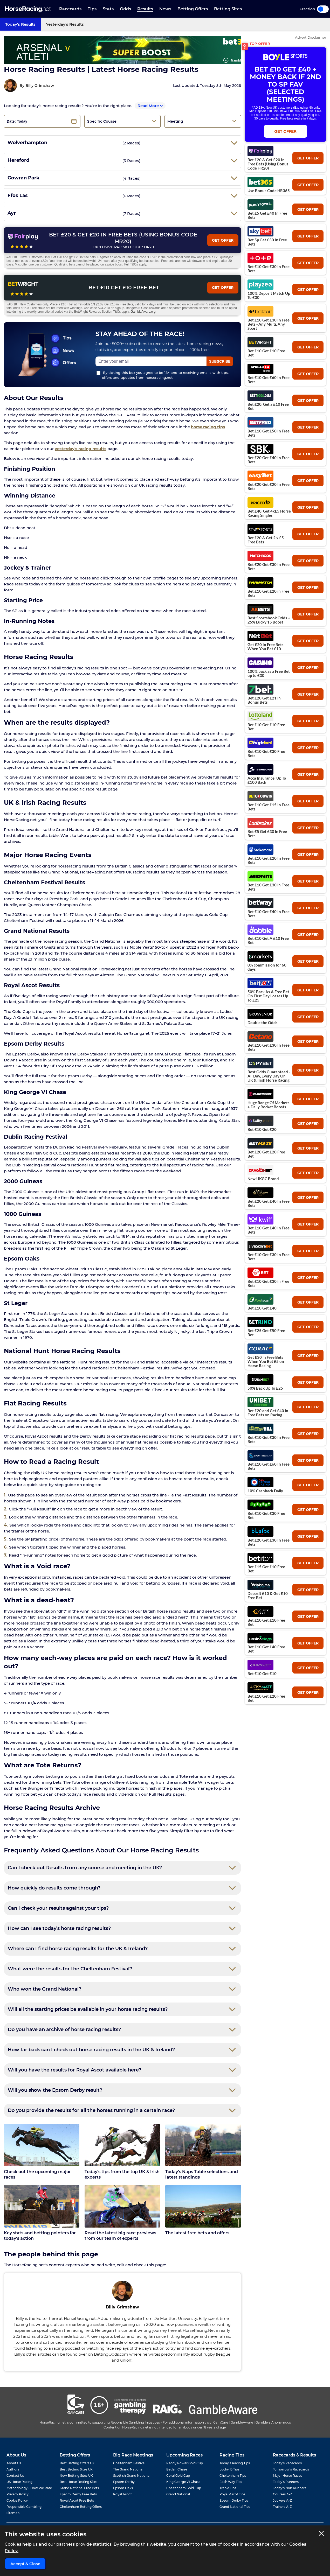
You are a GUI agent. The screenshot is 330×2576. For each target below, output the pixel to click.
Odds (125, 8)
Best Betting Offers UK (77, 2463)
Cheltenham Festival (129, 2463)
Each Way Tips (230, 2482)
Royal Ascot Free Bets (77, 2500)
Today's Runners (286, 2482)
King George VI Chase (183, 2482)
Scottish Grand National (131, 2475)
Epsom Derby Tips (233, 2500)
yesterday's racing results (80, 448)
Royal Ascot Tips (232, 2494)
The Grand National (128, 2469)
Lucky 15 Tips (229, 2469)
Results (145, 8)
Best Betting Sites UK (76, 2469)
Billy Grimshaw (39, 85)
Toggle (323, 9)
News (165, 8)
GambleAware (242, 2422)
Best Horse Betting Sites (78, 2482)
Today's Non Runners (289, 2488)
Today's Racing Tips (234, 2463)
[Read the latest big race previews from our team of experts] (122, 2206)
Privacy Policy (17, 2494)
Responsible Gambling (24, 2507)
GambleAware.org (143, 311)
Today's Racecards (287, 2463)
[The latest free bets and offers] (203, 2206)
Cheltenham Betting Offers (81, 2507)
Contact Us (15, 2475)
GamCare (220, 2422)
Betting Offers (192, 8)
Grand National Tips (234, 2507)
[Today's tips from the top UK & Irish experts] (122, 2145)
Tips (92, 8)
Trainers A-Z (282, 2507)
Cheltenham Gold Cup (183, 2488)
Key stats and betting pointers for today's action (40, 2235)
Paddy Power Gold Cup (184, 2463)
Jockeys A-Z (282, 2500)
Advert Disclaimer (310, 37)
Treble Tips (227, 2488)
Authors (12, 2469)
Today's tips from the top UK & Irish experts (122, 2174)
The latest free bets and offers (197, 2232)
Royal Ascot (122, 2494)
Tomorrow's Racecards (291, 2469)
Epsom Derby (124, 2482)
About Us (13, 2463)
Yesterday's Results (65, 24)
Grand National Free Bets (79, 2488)
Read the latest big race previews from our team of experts (120, 2235)
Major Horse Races (287, 2475)
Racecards (70, 8)
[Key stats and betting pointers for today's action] (41, 2206)
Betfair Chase (176, 2469)
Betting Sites (228, 8)
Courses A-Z (282, 2494)
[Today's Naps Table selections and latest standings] (203, 2145)
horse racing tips (208, 426)
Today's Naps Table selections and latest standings (201, 2174)
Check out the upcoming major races (37, 2174)
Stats (108, 8)
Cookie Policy (17, 2500)
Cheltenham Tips (232, 2475)
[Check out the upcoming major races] (41, 2145)
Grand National (178, 2494)
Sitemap (12, 2513)
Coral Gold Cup (178, 2475)
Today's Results (20, 24)
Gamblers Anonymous (273, 2422)
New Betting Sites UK (76, 2475)
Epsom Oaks (123, 2488)
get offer (308, 158)
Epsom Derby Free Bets (78, 2494)
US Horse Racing (19, 2482)
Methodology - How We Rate (29, 2488)
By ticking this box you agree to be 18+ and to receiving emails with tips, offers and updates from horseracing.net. (163, 375)
